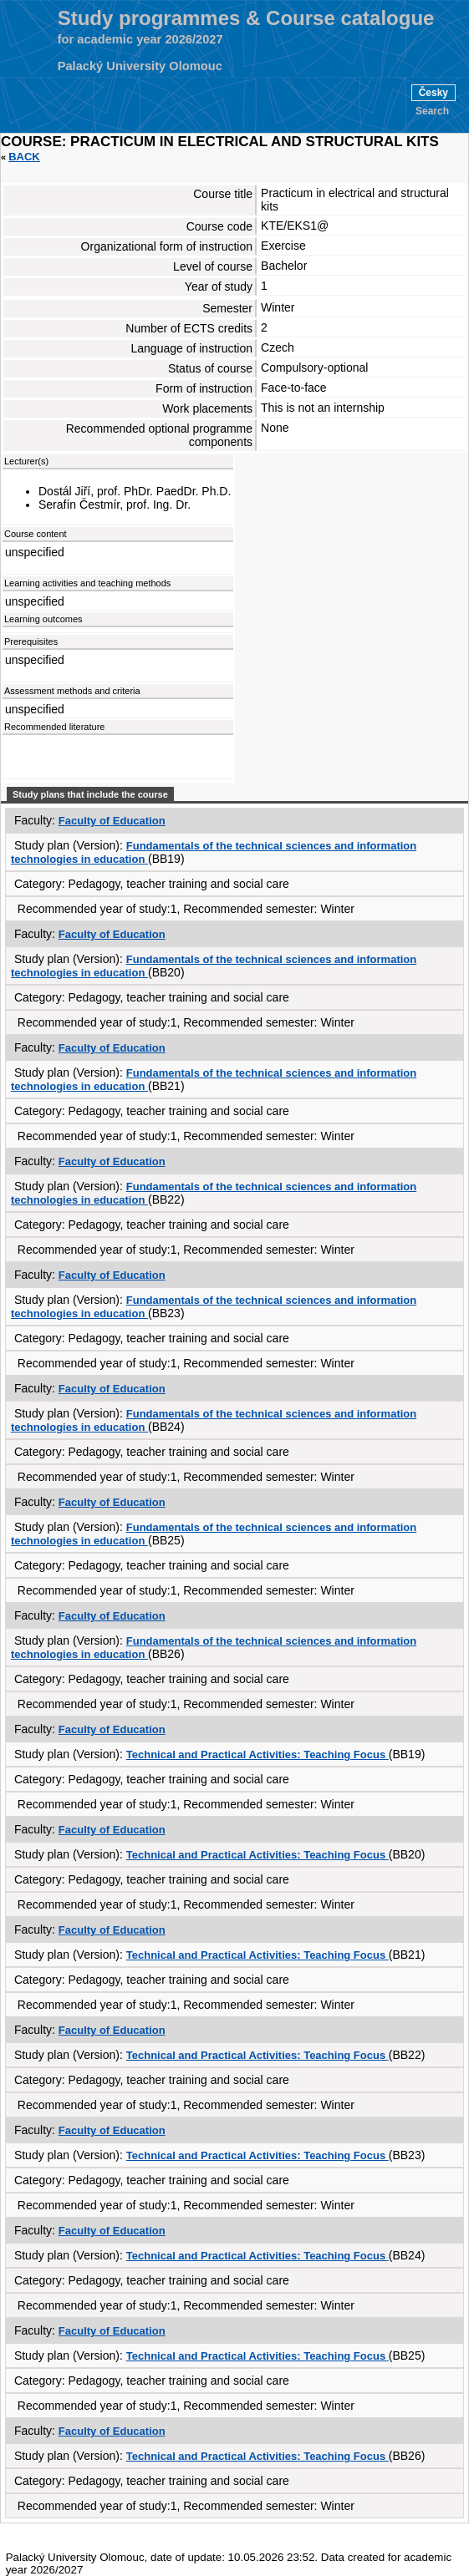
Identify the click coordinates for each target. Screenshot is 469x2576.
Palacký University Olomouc (140, 66)
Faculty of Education (112, 820)
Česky (433, 93)
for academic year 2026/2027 (140, 39)
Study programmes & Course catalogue (246, 18)
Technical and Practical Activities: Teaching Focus (257, 1754)
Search (432, 111)
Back (24, 156)
